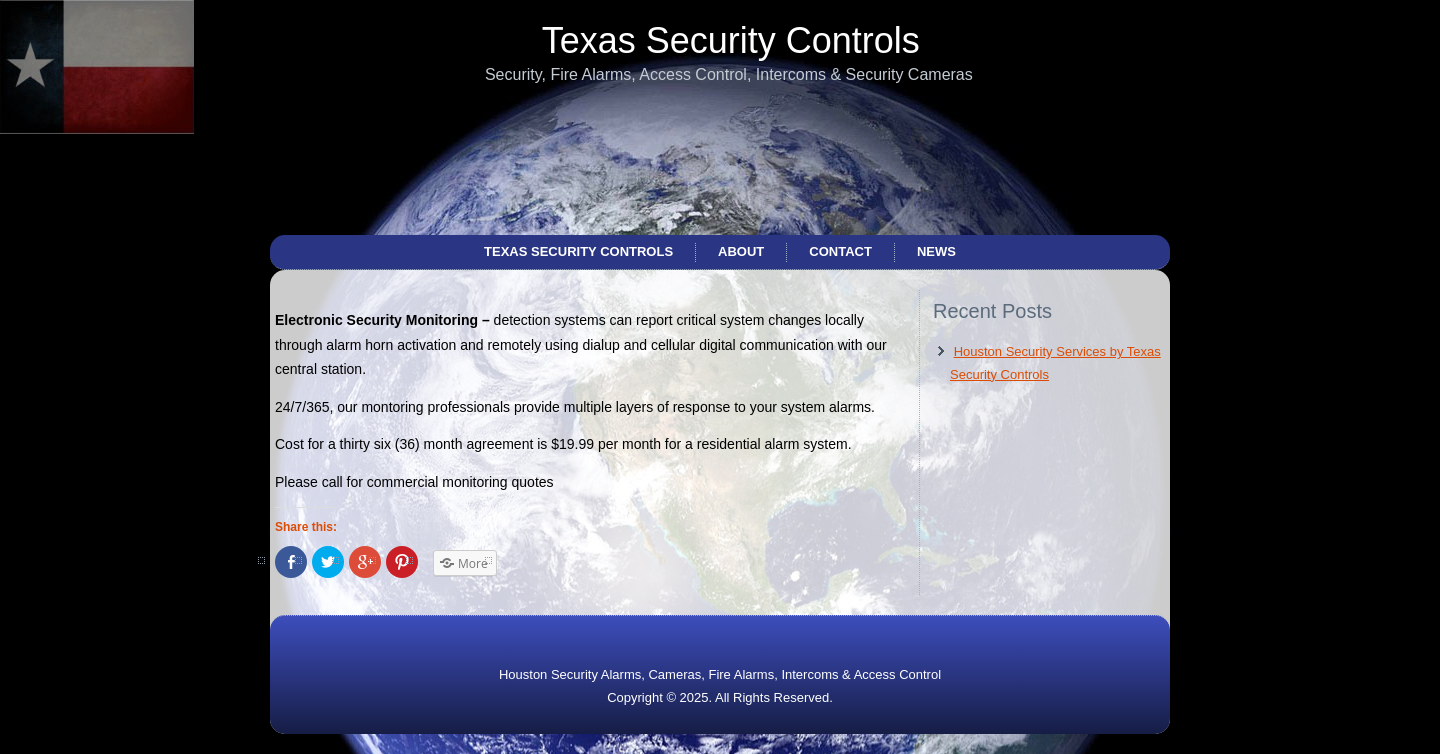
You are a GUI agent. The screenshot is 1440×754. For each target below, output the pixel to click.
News (936, 251)
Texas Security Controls (731, 40)
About (741, 251)
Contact (840, 251)
